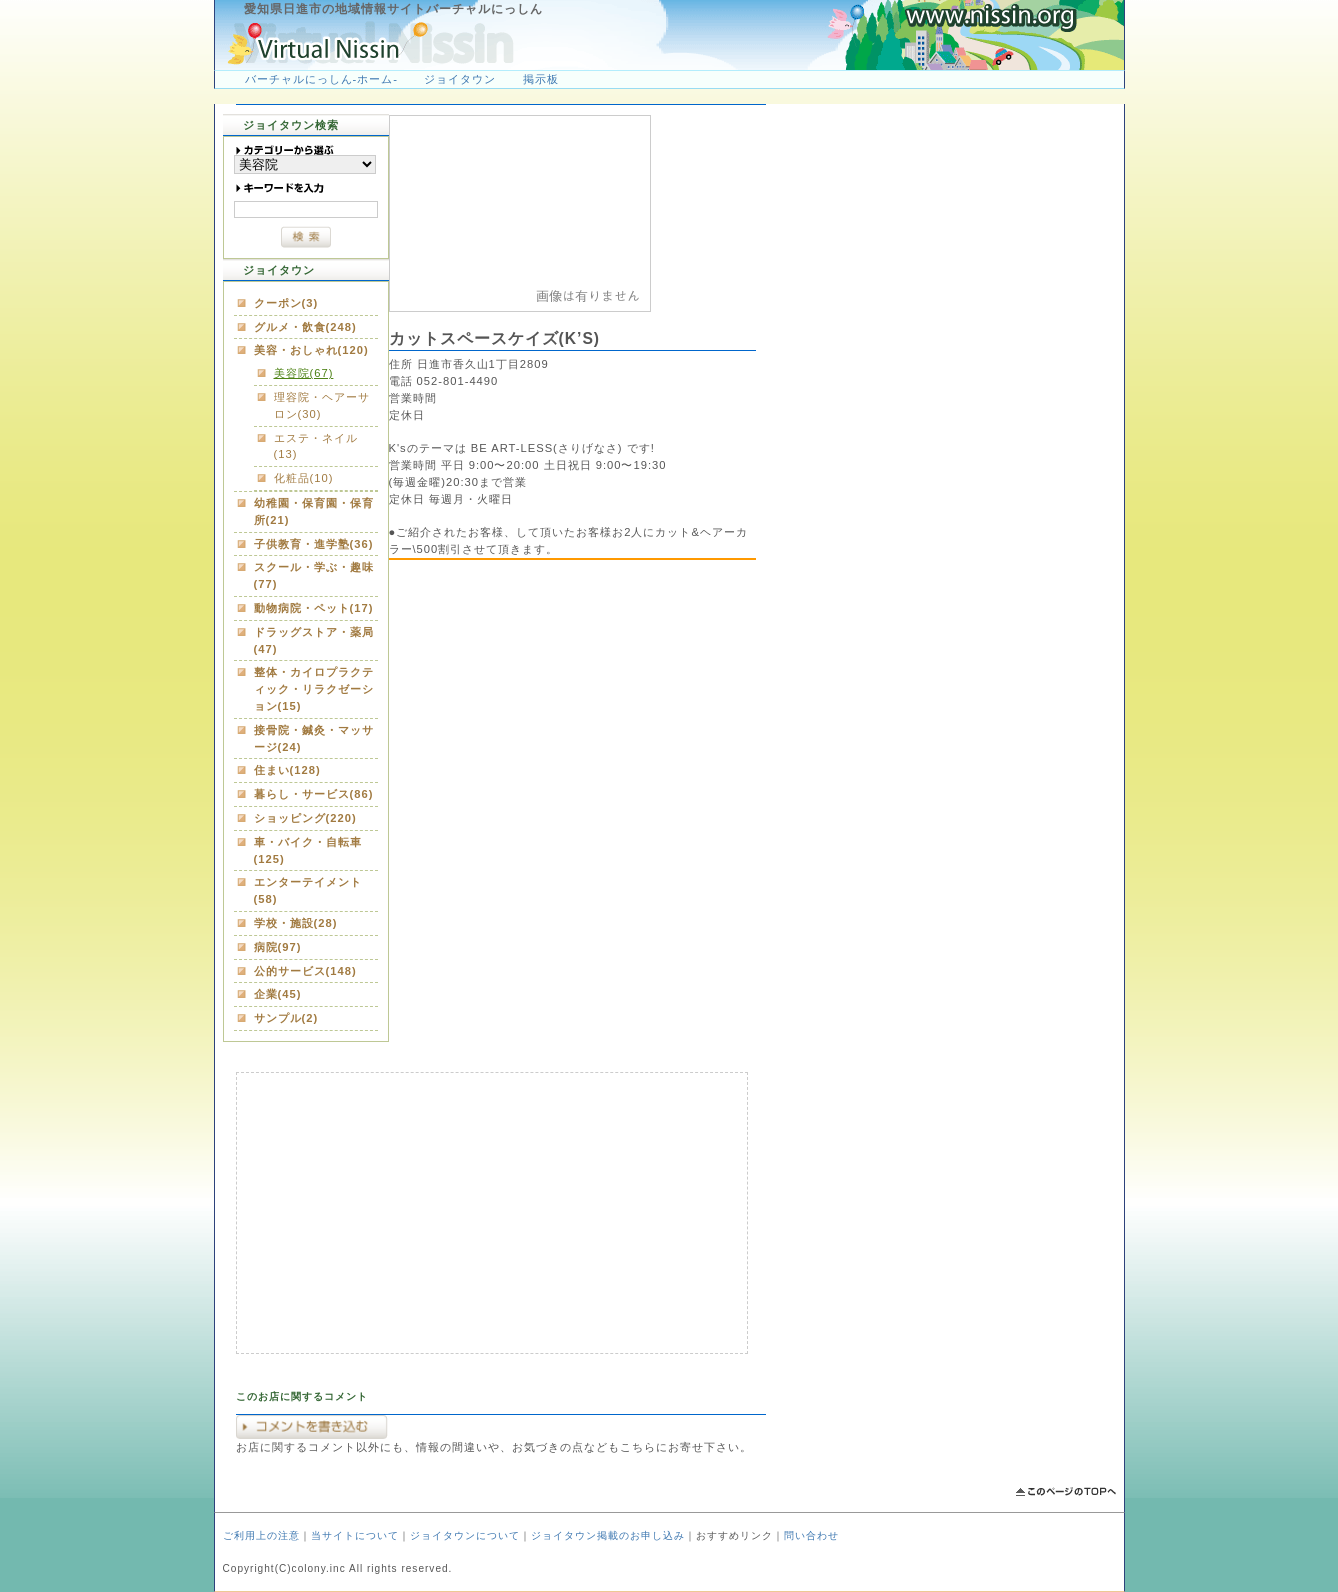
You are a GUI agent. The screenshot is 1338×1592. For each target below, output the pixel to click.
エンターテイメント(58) (308, 890)
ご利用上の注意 (261, 1535)
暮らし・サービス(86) (314, 794)
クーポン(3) (286, 303)
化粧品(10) (304, 478)
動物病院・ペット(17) (314, 608)
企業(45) (278, 994)
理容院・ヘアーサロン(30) (322, 405)
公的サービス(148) (305, 971)
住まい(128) (287, 770)
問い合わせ (811, 1535)
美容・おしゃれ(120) (311, 350)
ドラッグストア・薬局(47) (314, 640)
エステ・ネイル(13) (316, 446)
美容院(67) (304, 373)
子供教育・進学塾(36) (314, 544)
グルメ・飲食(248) (305, 327)
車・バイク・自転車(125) (308, 850)
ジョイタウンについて (465, 1535)
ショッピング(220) (305, 818)
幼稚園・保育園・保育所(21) (314, 511)
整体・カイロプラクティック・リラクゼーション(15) (314, 689)
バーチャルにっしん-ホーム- (321, 79)
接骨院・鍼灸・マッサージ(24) (314, 738)
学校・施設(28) (296, 923)
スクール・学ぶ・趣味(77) (314, 575)
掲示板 (541, 79)
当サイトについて (355, 1535)
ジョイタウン (460, 79)
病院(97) (278, 947)
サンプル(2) (286, 1018)
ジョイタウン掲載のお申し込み (608, 1535)
